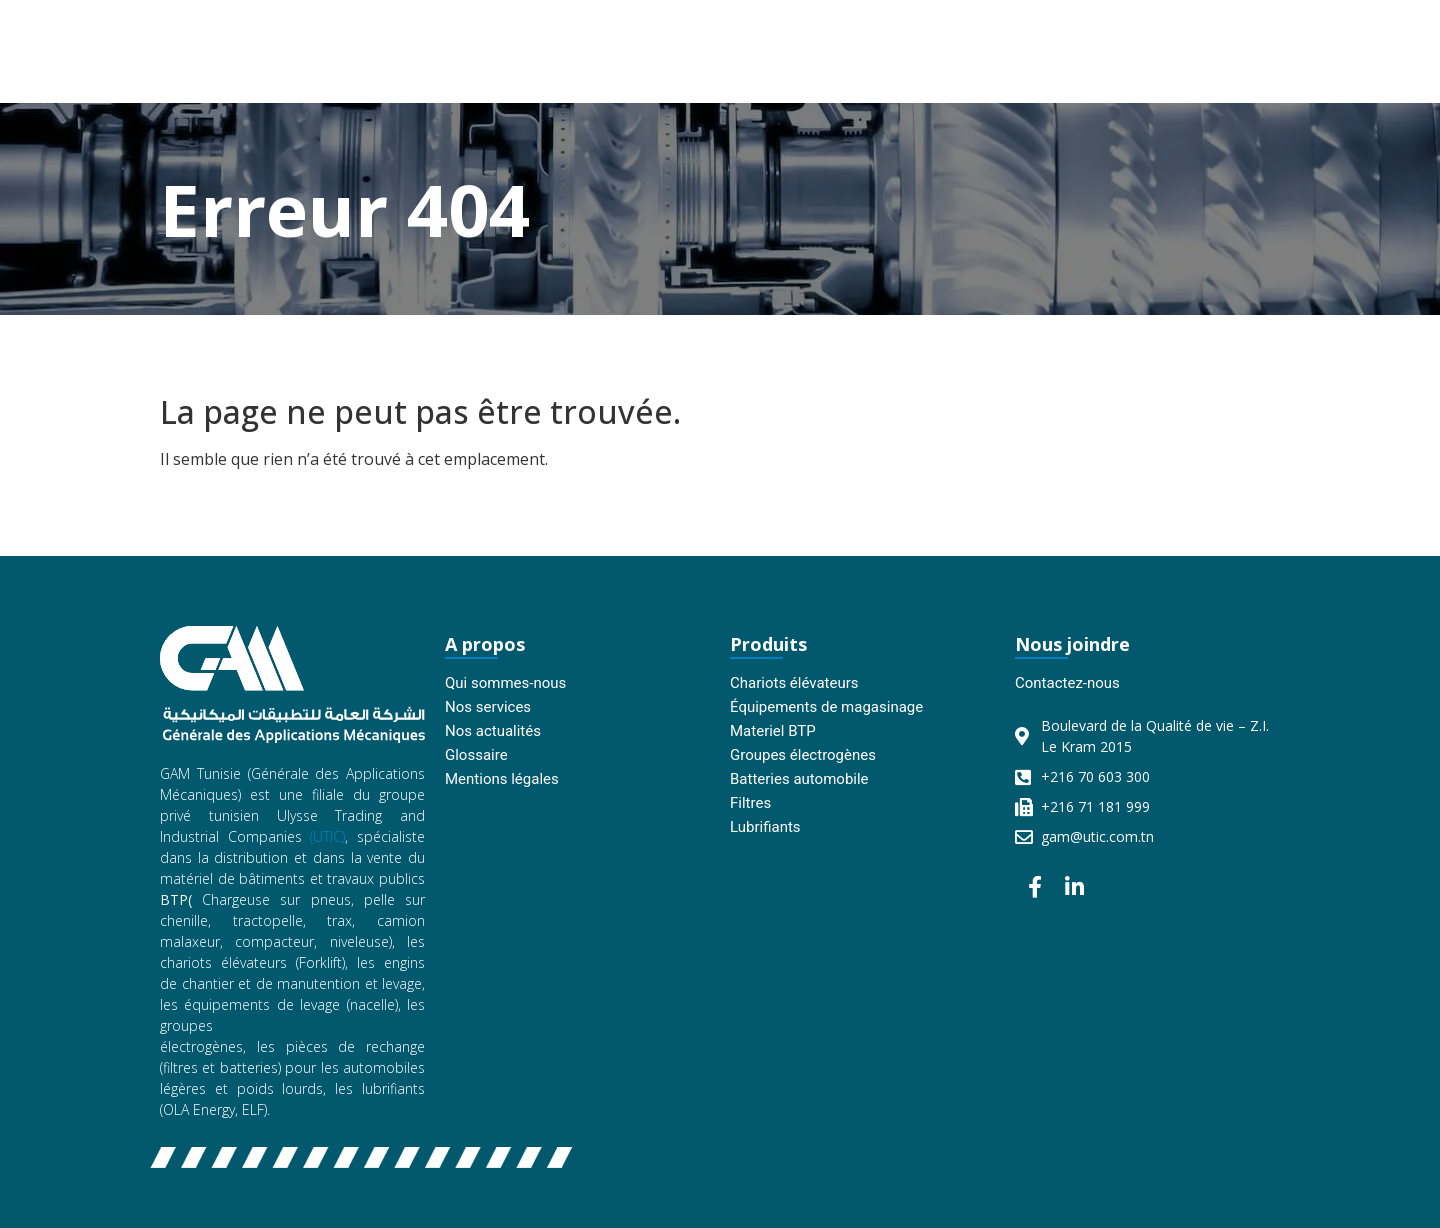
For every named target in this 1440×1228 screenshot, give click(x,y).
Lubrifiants (765, 827)
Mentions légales (502, 779)
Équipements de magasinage (826, 707)
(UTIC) (327, 836)
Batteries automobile (799, 779)
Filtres (750, 803)
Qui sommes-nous (505, 683)
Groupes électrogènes (803, 755)
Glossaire (476, 755)
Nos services (488, 707)
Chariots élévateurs (794, 683)
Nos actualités (493, 731)
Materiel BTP (773, 731)
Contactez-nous (1067, 683)
